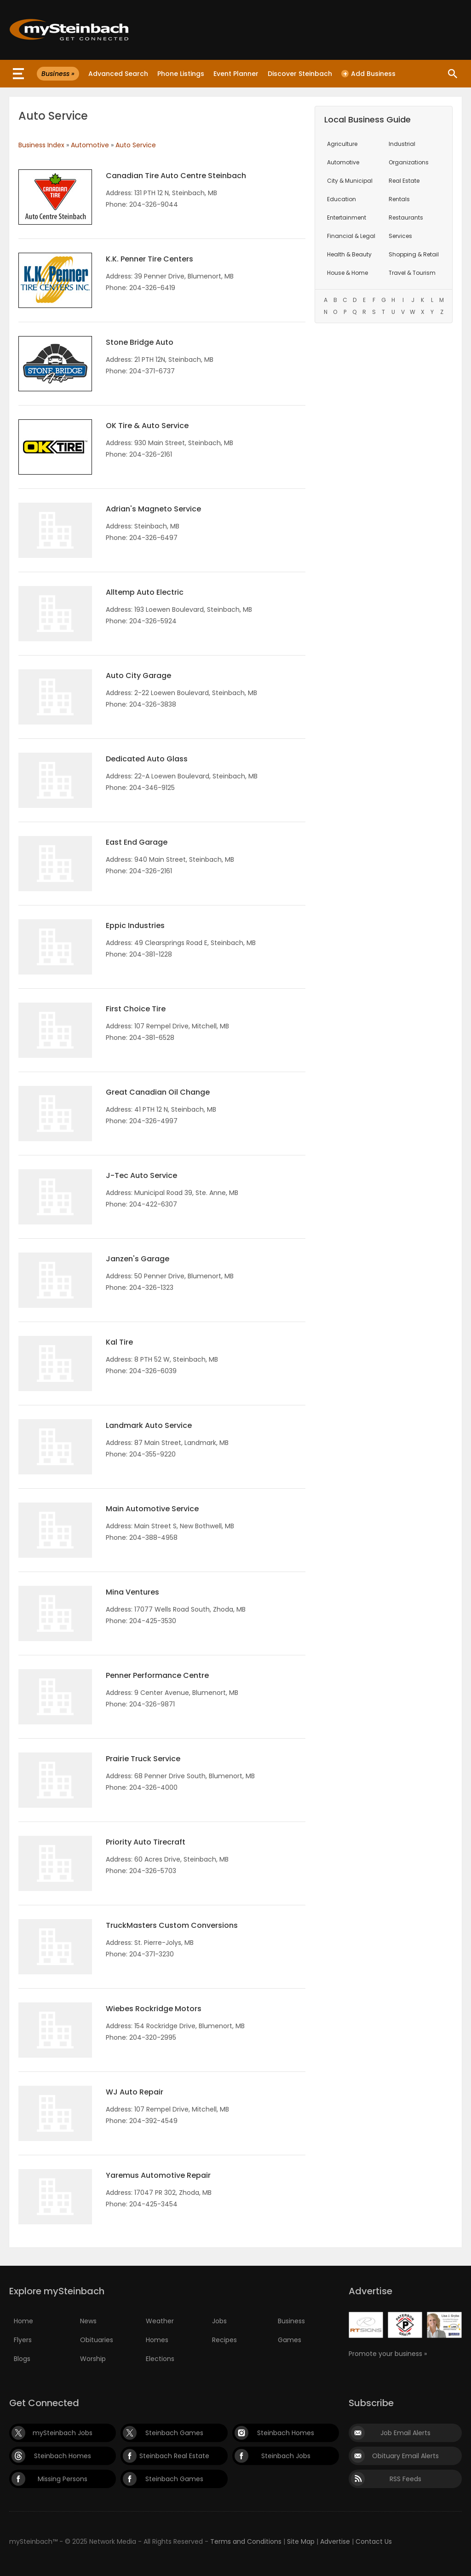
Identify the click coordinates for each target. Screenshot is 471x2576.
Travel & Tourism (412, 273)
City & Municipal (350, 181)
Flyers (23, 2339)
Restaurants (406, 217)
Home (23, 2321)
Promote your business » (388, 2353)
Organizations (409, 162)
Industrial (402, 144)
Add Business (368, 73)
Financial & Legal (351, 236)
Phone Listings (180, 73)
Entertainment (346, 217)
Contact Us (374, 2541)
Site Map (301, 2541)
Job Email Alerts (405, 2432)
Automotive (90, 145)
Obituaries (96, 2339)
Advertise (335, 2541)
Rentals (399, 199)
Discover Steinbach (300, 73)
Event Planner (235, 73)
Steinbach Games (174, 2432)
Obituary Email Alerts (405, 2455)
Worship (93, 2358)
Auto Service (135, 145)
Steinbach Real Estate (174, 2455)
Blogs (22, 2358)
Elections (160, 2358)
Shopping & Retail (414, 254)
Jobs (219, 2321)
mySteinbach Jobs (62, 2432)
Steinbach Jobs (285, 2455)
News (88, 2321)
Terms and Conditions (245, 2541)
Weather (160, 2321)
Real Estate (404, 181)
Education (341, 199)
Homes (157, 2339)
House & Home (347, 273)
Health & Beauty (349, 254)
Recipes (224, 2339)
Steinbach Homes (285, 2432)
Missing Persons (62, 2478)
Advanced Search (118, 73)
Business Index (41, 145)
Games (289, 2339)
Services (400, 236)
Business (291, 2321)
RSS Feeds (405, 2478)
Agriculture (342, 144)
